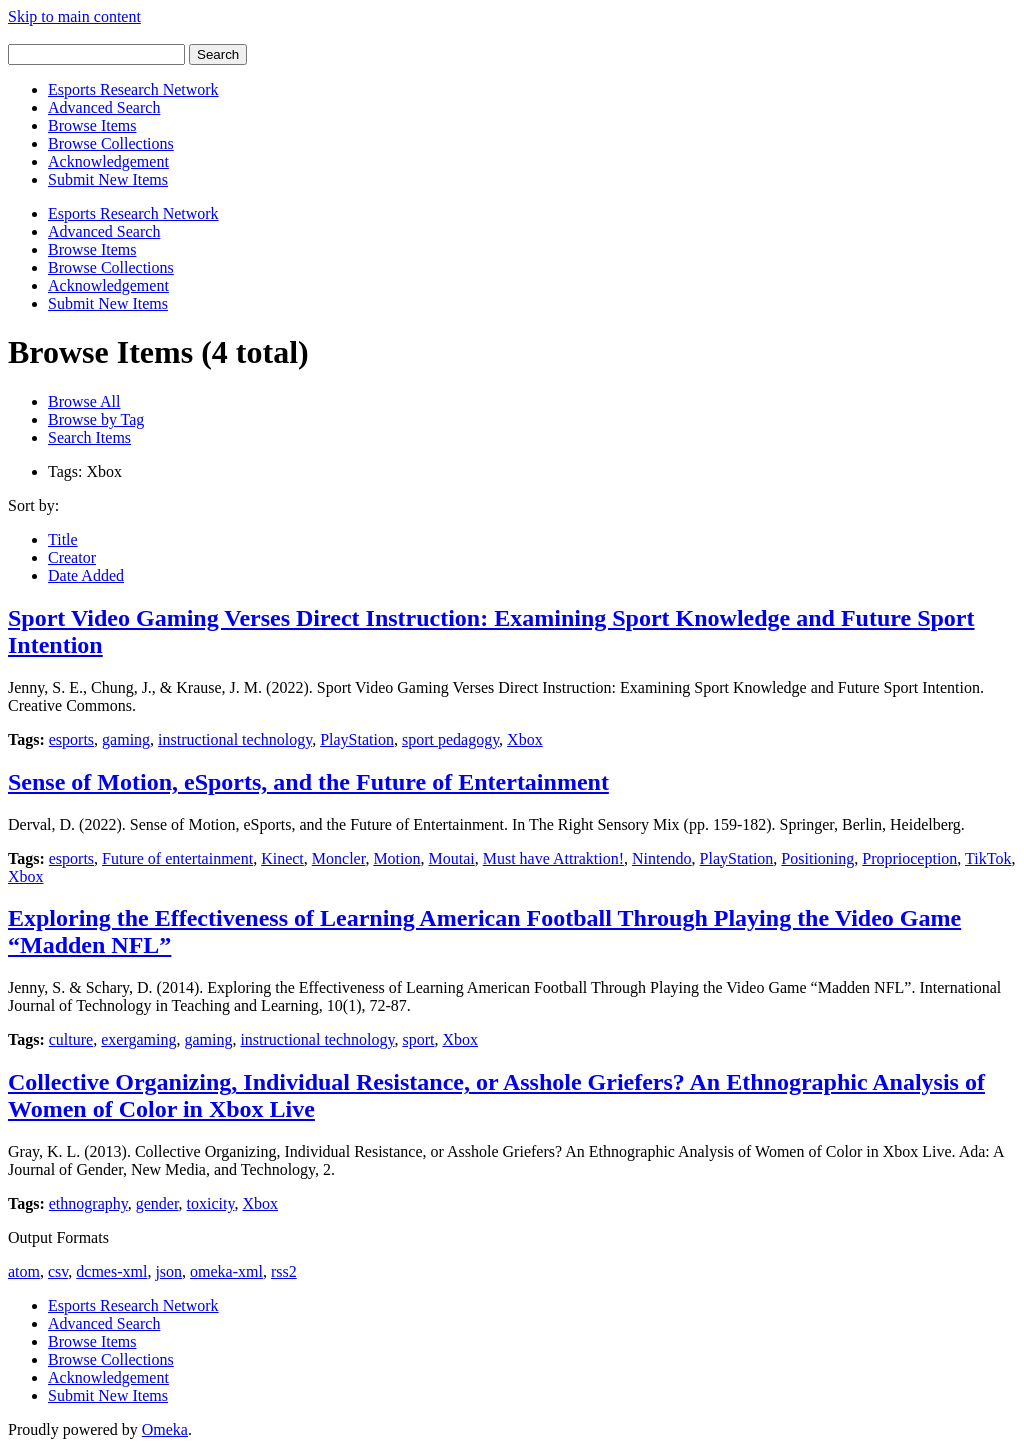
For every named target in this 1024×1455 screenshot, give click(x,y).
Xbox (525, 739)
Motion (396, 858)
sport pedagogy (450, 739)
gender (157, 1203)
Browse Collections (111, 143)
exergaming (138, 1039)
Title (63, 539)
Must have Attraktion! (553, 858)
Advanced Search (104, 107)
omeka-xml (226, 1271)
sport (418, 1039)
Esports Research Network (133, 89)
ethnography (88, 1203)
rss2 (284, 1271)
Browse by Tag (96, 419)
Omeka (165, 1429)
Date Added (86, 575)
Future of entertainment (177, 858)
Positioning (817, 858)
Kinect (282, 858)
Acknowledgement (108, 161)
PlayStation (357, 739)
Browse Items (92, 125)
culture (71, 1039)
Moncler (339, 858)
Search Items (89, 437)
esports (71, 739)
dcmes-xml (111, 1271)
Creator (72, 557)
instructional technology (235, 739)
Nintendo (662, 858)
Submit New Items (108, 179)
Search (218, 54)
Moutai (452, 858)
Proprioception (909, 858)
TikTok (988, 858)
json (168, 1271)
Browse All (84, 401)
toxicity (211, 1203)
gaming (126, 739)
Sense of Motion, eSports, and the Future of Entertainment (308, 782)
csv (58, 1271)
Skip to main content (74, 16)
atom (24, 1271)
